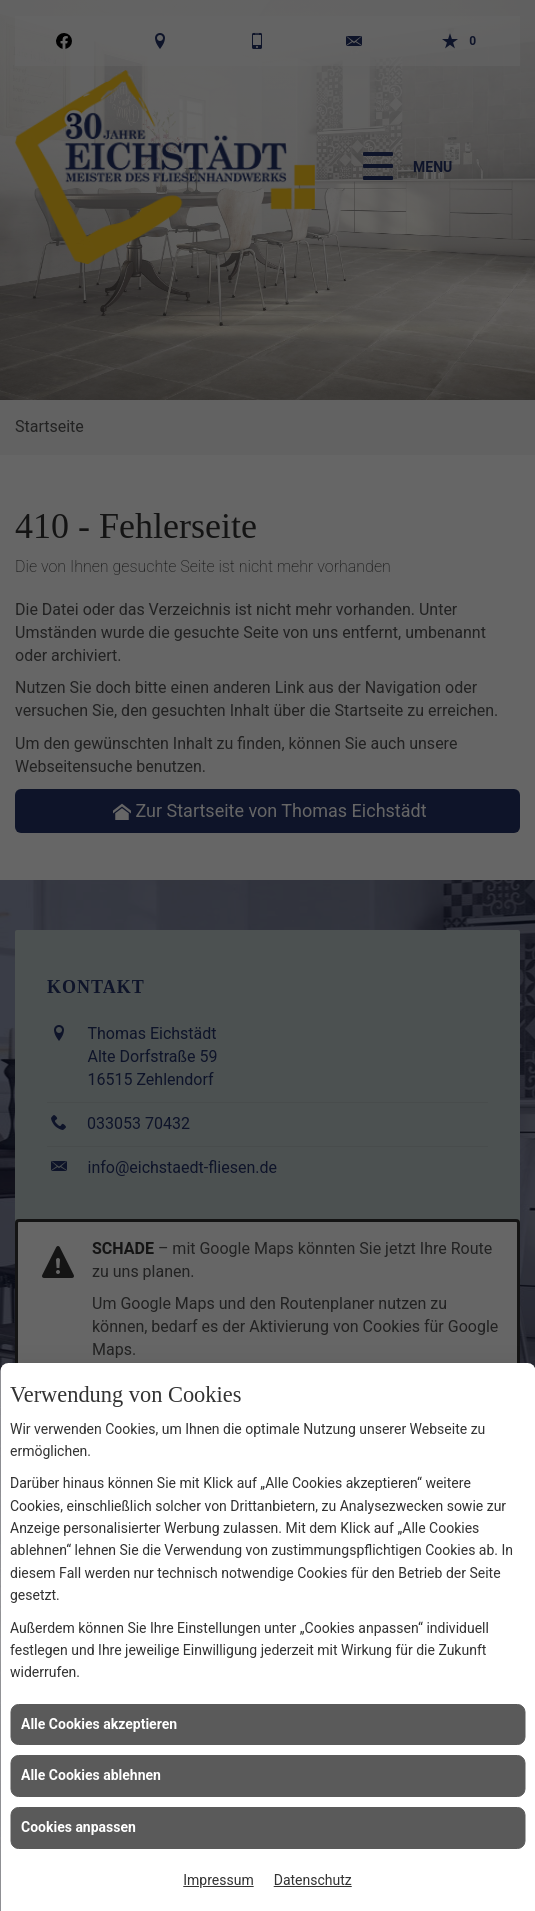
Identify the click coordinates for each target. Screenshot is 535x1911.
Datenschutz (313, 1880)
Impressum (218, 1880)
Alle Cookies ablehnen (91, 1775)
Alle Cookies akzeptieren (99, 1724)
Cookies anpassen (78, 1827)
